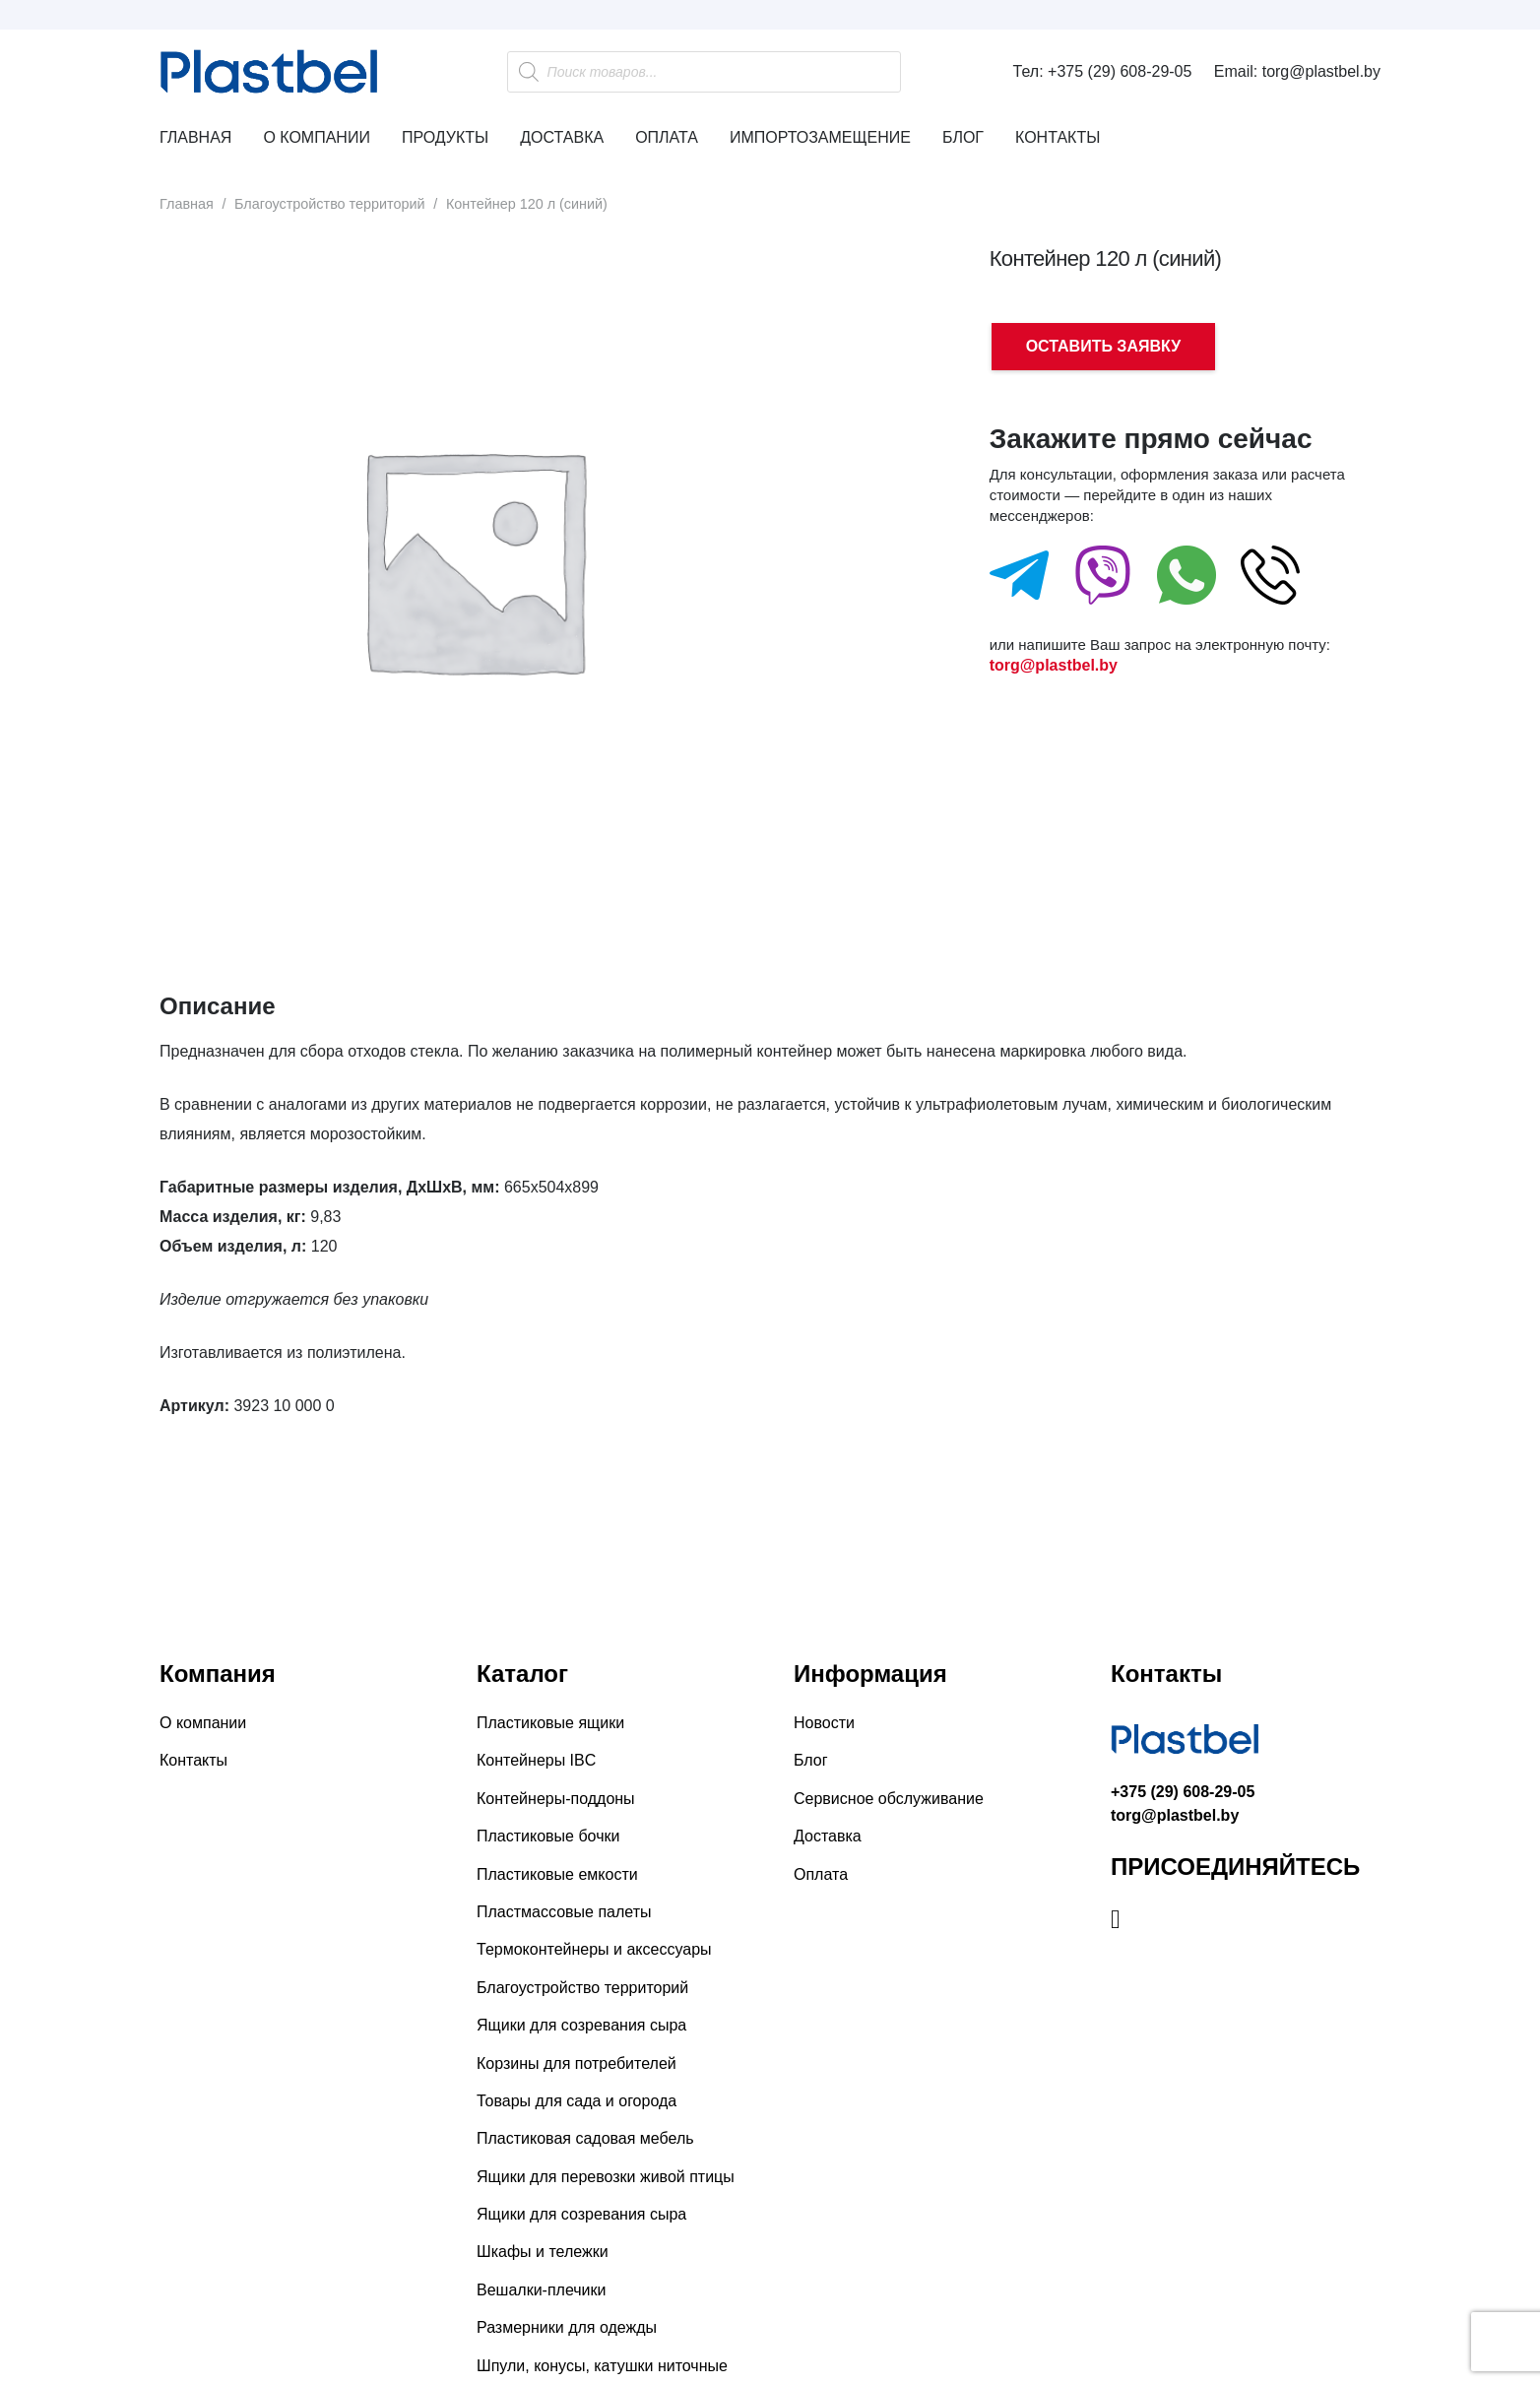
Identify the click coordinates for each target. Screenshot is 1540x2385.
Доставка (828, 1836)
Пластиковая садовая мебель (585, 2138)
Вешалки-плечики (541, 2290)
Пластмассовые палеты (564, 1911)
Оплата (821, 1874)
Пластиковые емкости (557, 1874)
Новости (824, 1722)
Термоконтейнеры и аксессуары (594, 1949)
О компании (203, 1722)
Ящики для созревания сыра (581, 2025)
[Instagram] (1116, 1919)
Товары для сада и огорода (576, 2101)
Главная (187, 204)
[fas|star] (1019, 580)
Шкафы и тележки (543, 2251)
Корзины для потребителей (576, 2063)
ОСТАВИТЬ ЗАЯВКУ (1103, 346)
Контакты (193, 1760)
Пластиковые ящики (550, 1722)
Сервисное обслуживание (889, 1798)
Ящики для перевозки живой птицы (606, 2176)
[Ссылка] (288, 71)
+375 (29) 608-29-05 (1182, 1791)
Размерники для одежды (567, 2327)
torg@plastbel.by (1054, 665)
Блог (811, 1760)
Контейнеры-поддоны (556, 1798)
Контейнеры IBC (536, 1760)
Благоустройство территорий (329, 204)
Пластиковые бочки (548, 1836)
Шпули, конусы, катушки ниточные (602, 2365)
